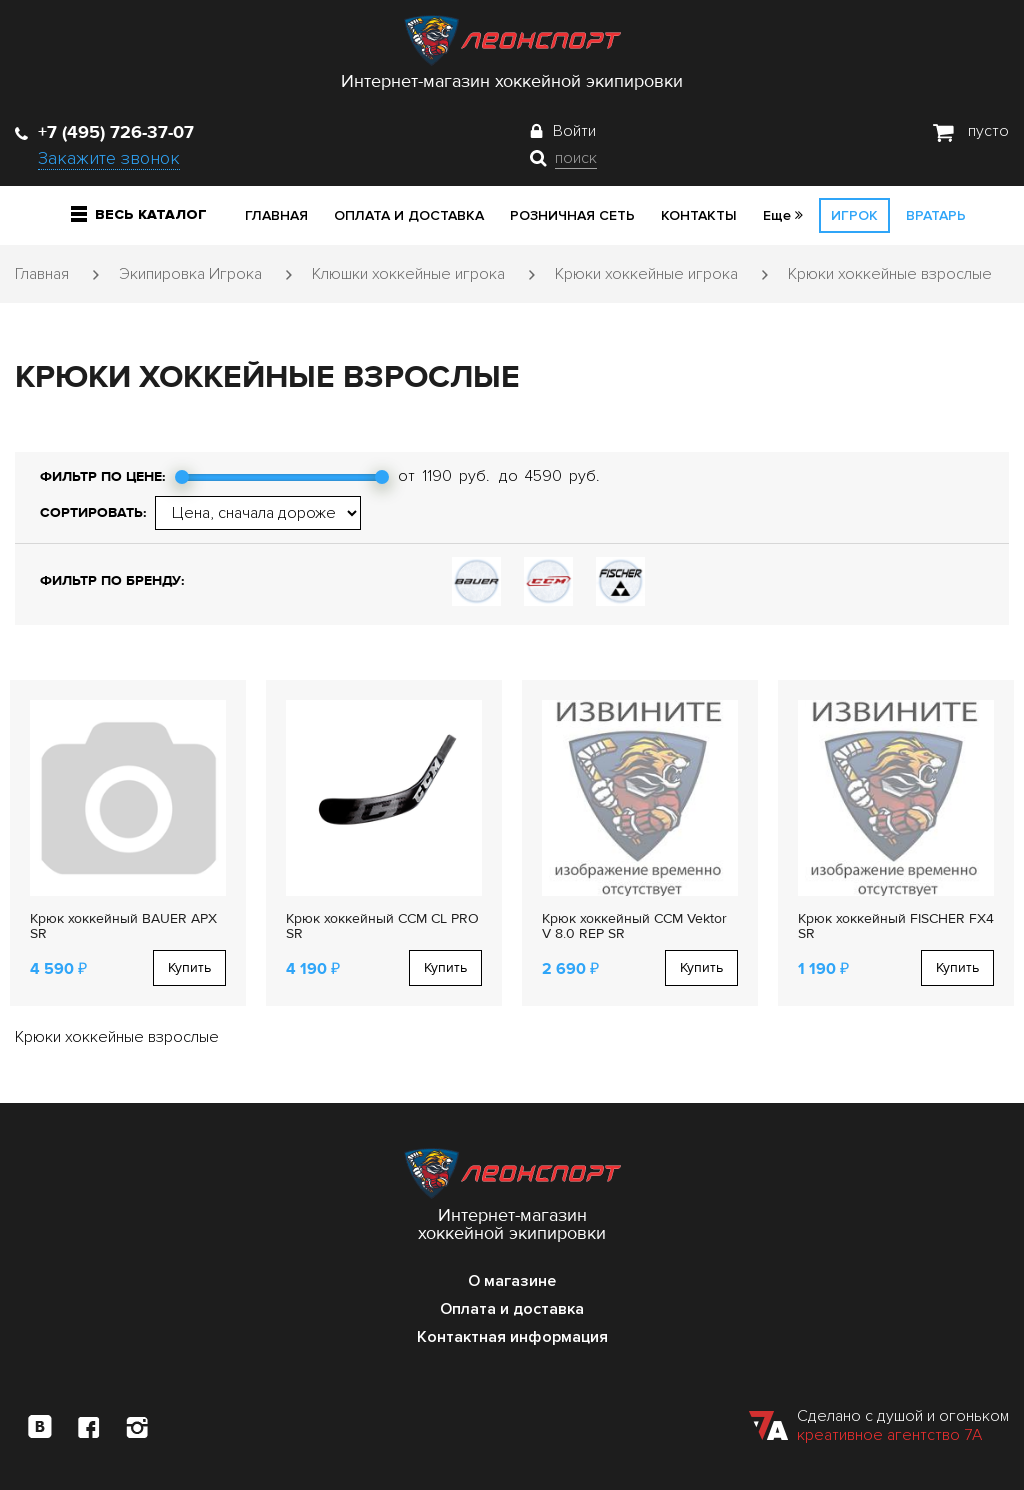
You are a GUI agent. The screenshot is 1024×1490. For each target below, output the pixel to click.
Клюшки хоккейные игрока (408, 274)
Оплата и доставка (409, 215)
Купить (189, 967)
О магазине (512, 1281)
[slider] (182, 477)
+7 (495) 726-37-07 (104, 132)
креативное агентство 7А (889, 1435)
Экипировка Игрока (190, 274)
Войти (574, 131)
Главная (276, 215)
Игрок (854, 215)
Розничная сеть (572, 215)
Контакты (699, 215)
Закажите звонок (109, 158)
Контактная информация (512, 1337)
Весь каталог (139, 214)
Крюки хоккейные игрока (646, 274)
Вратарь (936, 215)
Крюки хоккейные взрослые (890, 274)
